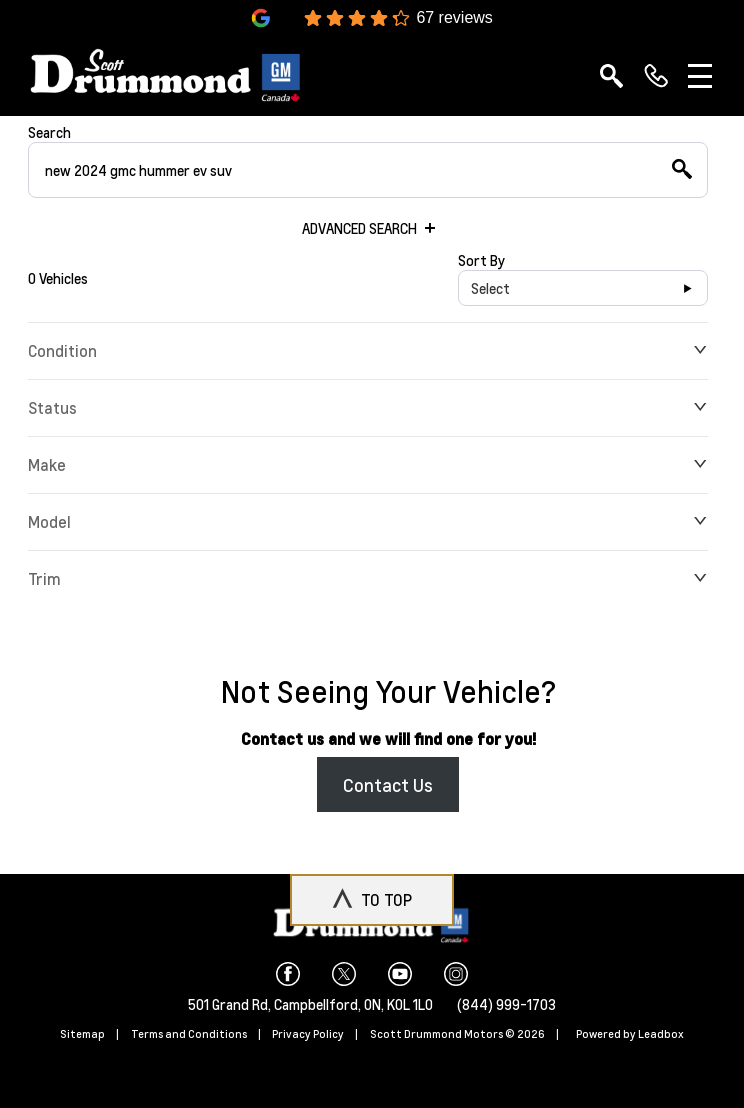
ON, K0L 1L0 (398, 1004)
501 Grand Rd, (231, 1004)
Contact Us (388, 784)
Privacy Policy (308, 1034)
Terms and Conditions (189, 1034)
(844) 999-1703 (506, 1004)
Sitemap (82, 1034)
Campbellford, (319, 1004)
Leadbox (661, 1034)
